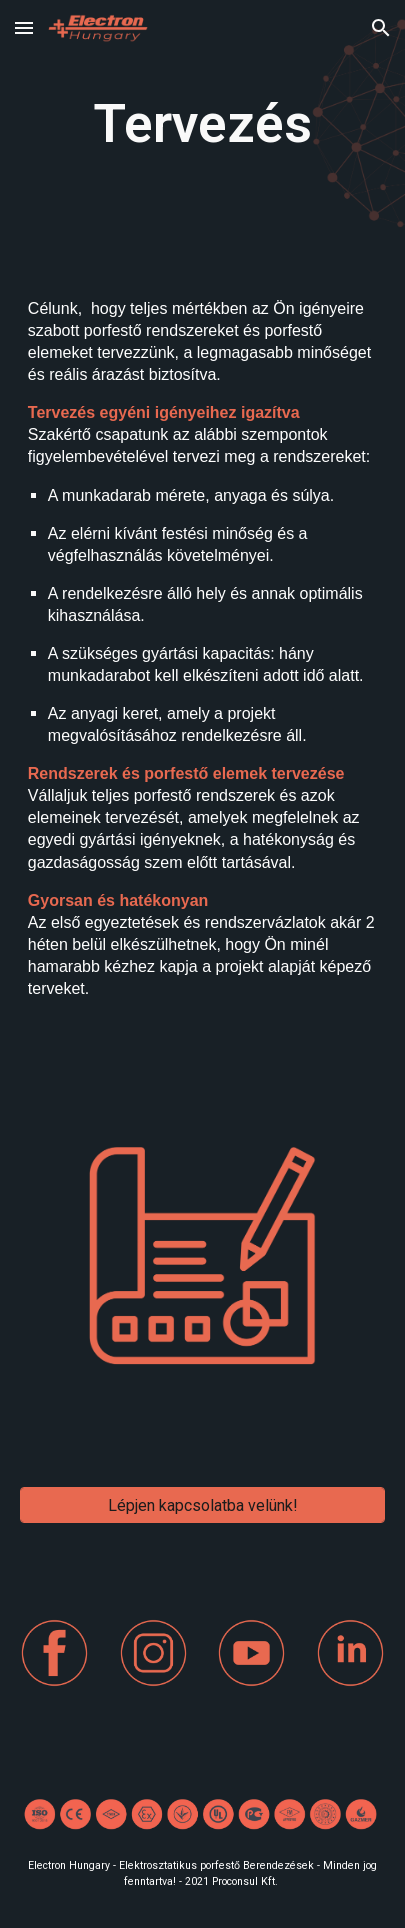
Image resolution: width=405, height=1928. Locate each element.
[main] (202, 125)
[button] (24, 27)
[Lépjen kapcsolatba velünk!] (202, 1505)
